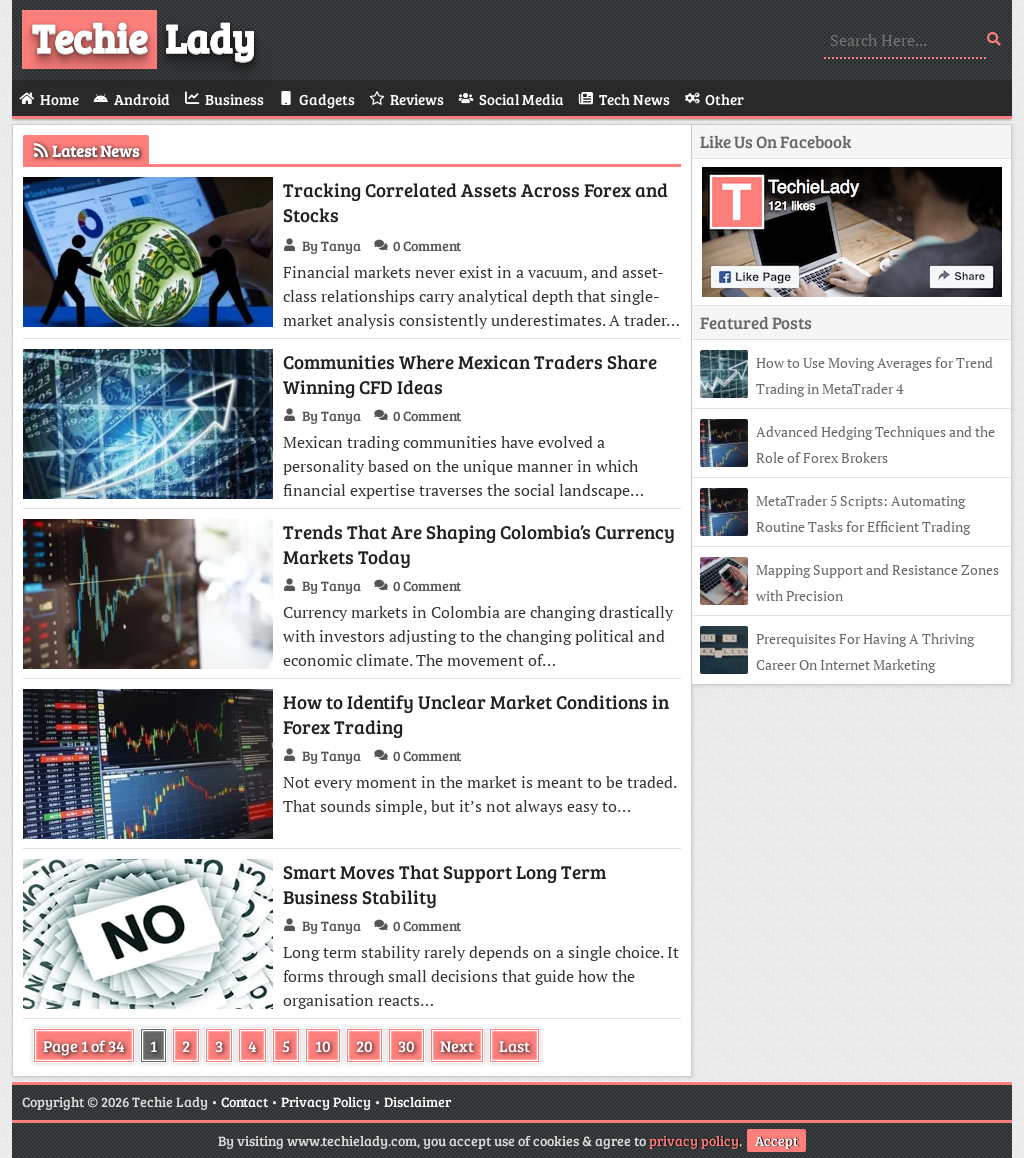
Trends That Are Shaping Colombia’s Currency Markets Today (479, 544)
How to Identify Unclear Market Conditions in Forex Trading (476, 714)
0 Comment (427, 245)
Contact (244, 1101)
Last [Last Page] (514, 1045)
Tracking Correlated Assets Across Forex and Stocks (475, 202)
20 (364, 1045)
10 (323, 1045)
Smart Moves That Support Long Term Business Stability (444, 884)
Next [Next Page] (457, 1045)
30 (406, 1045)
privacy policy (694, 1140)
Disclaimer (417, 1101)
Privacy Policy (326, 1101)
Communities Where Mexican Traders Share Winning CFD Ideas (470, 374)
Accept (776, 1140)
